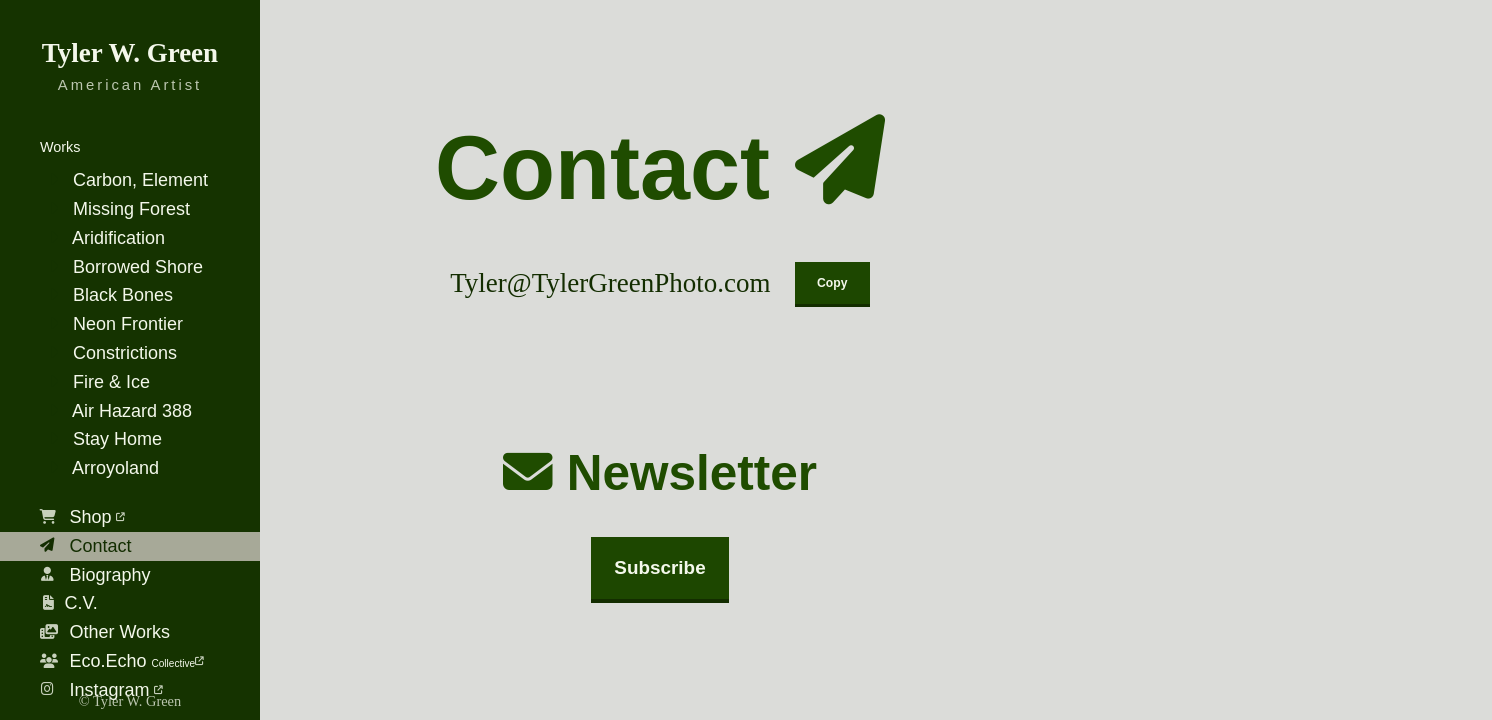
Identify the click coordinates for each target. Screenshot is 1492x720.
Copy (832, 283)
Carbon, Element (124, 180)
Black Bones (106, 295)
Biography (95, 575)
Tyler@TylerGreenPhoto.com (610, 283)
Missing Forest (115, 209)
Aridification (102, 238)
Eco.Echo (122, 661)
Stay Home (101, 439)
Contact (85, 546)
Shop (82, 517)
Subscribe (659, 567)
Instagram (101, 690)
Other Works (105, 632)
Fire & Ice (95, 382)
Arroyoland (99, 468)
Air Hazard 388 (116, 411)
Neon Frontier (111, 324)
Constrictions (108, 353)
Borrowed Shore (121, 267)
